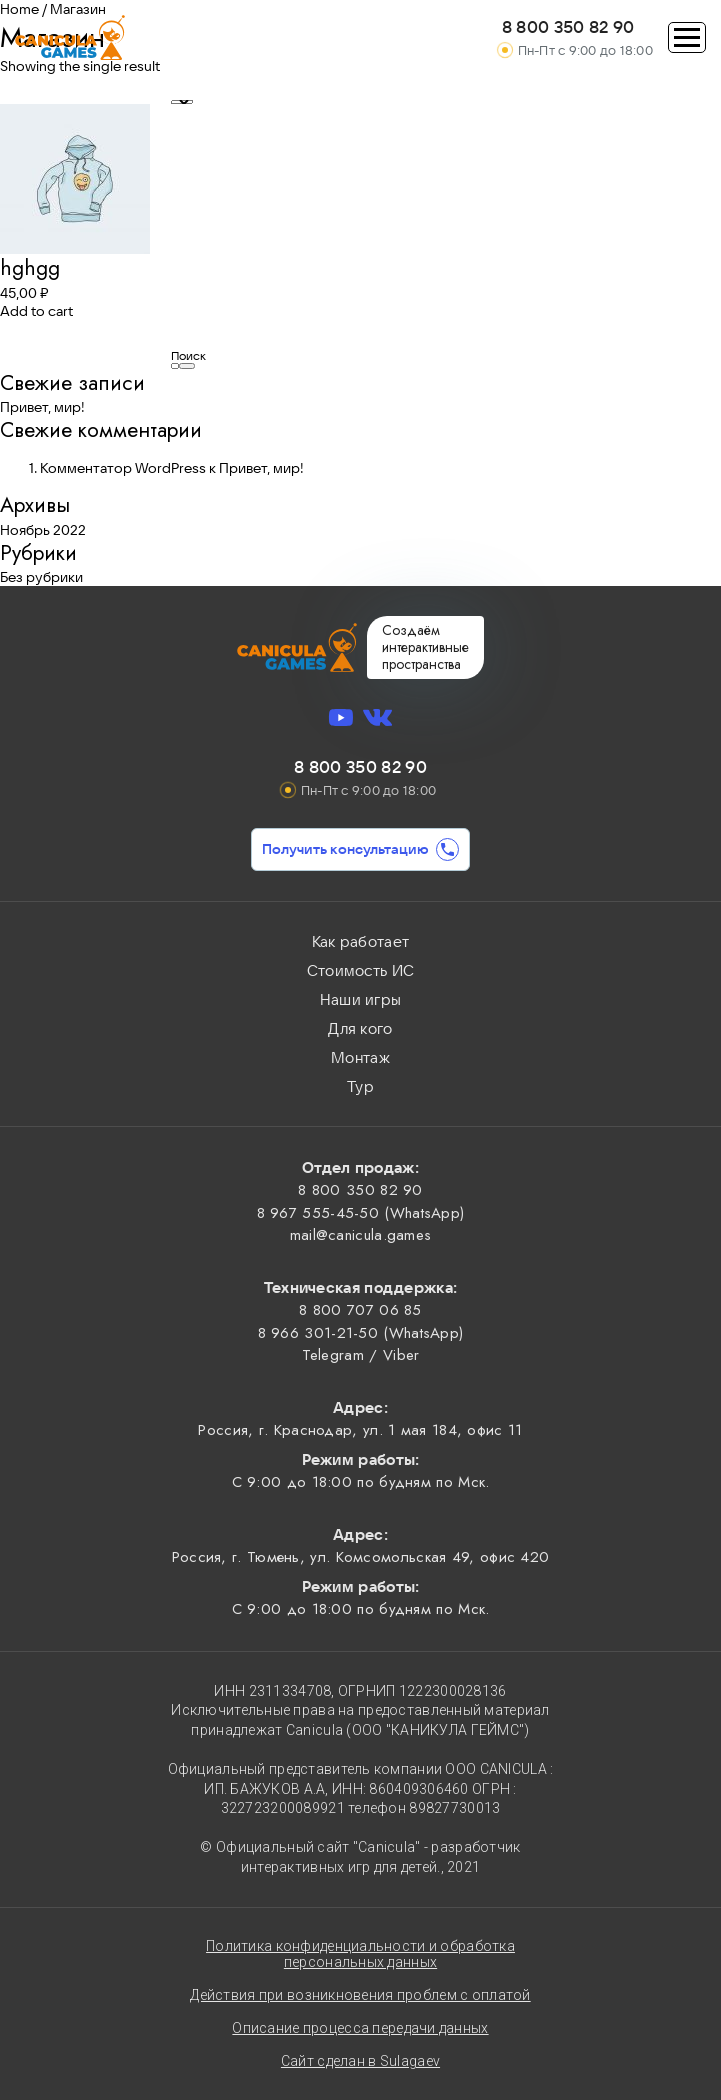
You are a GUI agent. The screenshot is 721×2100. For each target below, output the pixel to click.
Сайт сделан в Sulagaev (360, 2061)
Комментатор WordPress (123, 468)
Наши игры (361, 999)
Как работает (361, 941)
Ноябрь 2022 (43, 530)
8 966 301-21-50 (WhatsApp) (361, 1333)
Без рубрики (41, 577)
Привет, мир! (42, 407)
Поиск (188, 355)
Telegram (333, 1355)
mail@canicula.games (361, 1235)
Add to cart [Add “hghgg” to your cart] (36, 311)
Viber (401, 1355)
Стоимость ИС (361, 970)
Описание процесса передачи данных (360, 2028)
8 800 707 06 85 (360, 1310)
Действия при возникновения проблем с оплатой (360, 1995)
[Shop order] (182, 102)
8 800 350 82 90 (568, 26)
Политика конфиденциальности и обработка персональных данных (360, 1954)
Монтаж (360, 1057)
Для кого (360, 1028)
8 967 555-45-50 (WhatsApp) (361, 1213)
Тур (360, 1086)
